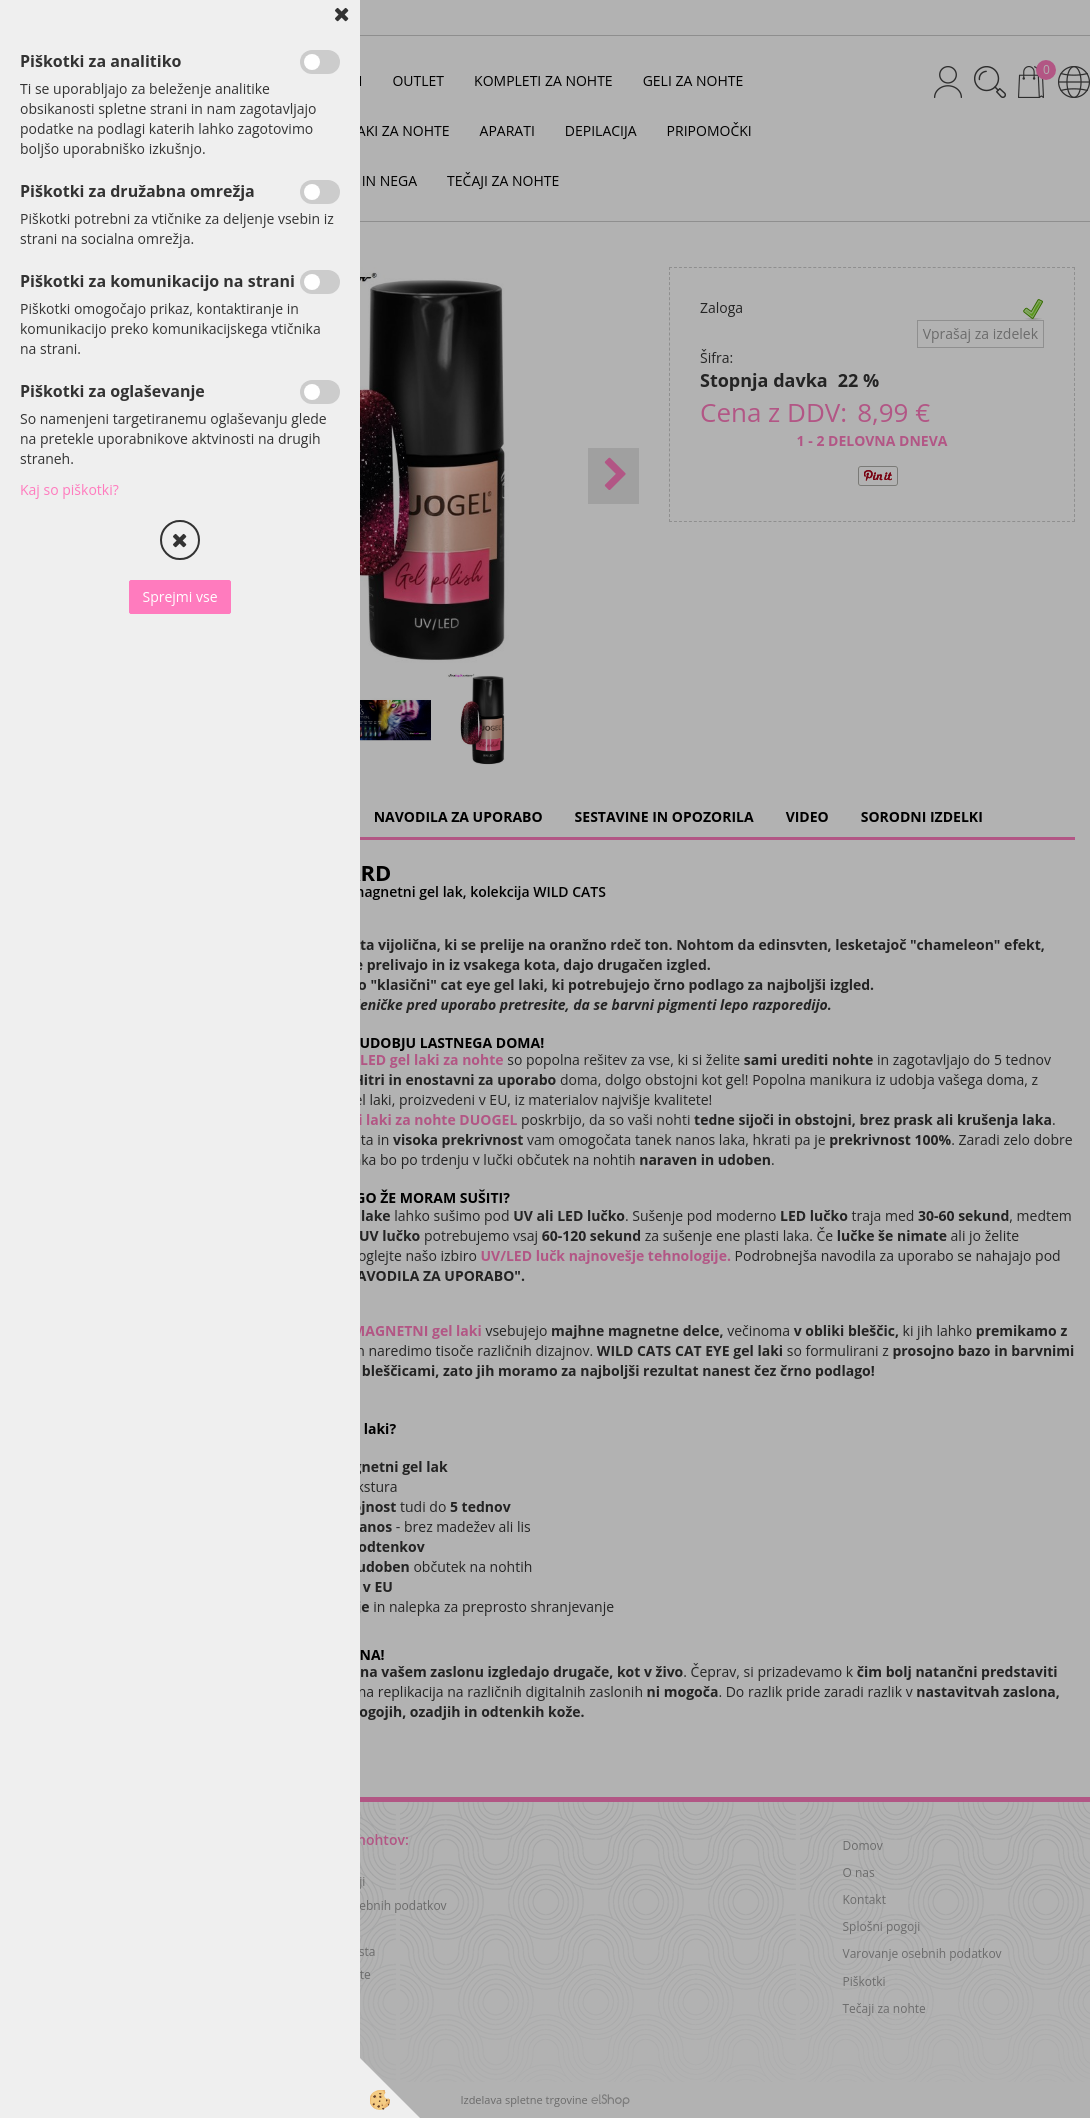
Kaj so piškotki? (69, 489)
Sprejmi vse (179, 596)
